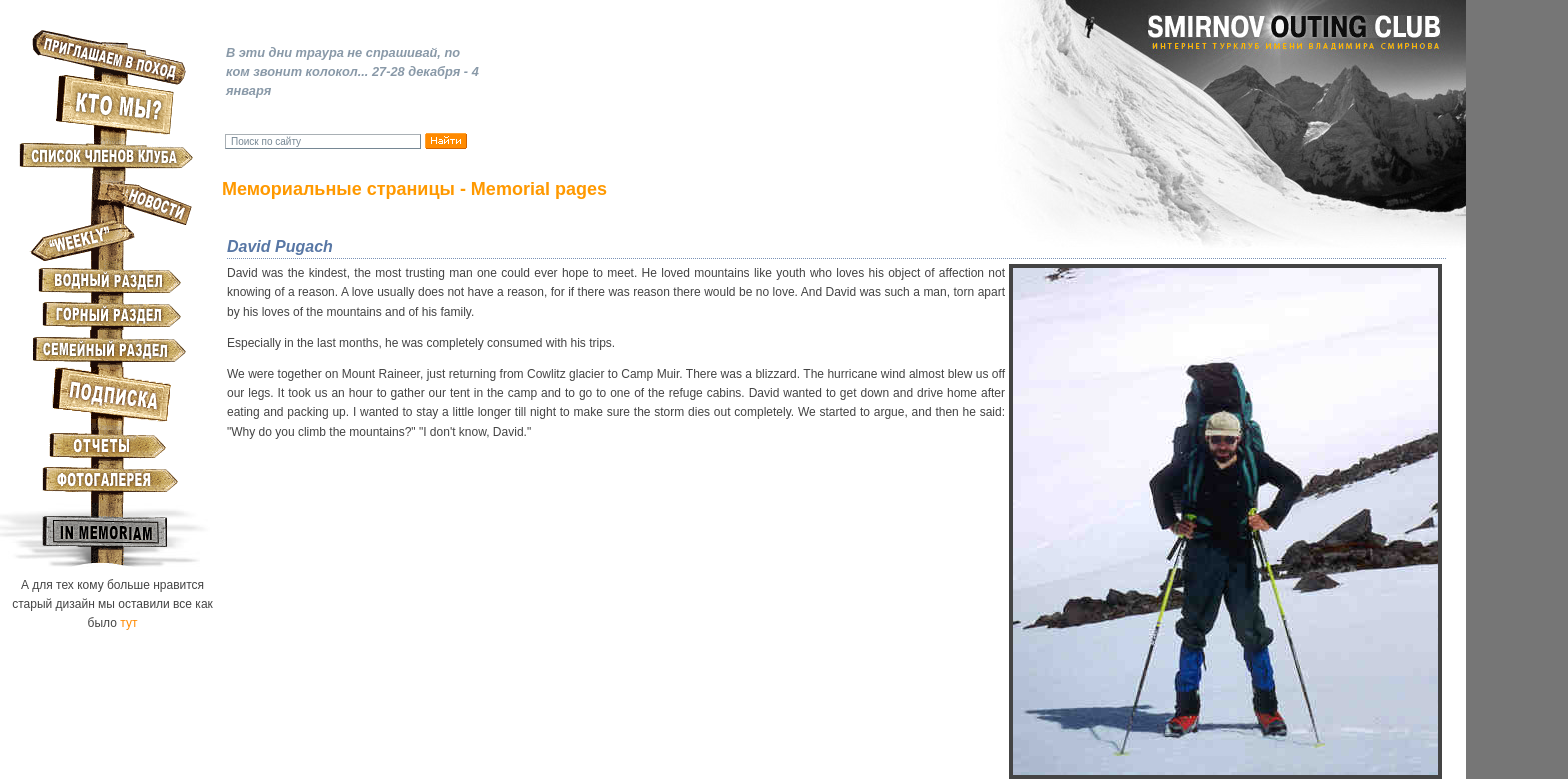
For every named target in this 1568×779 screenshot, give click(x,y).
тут (128, 623)
